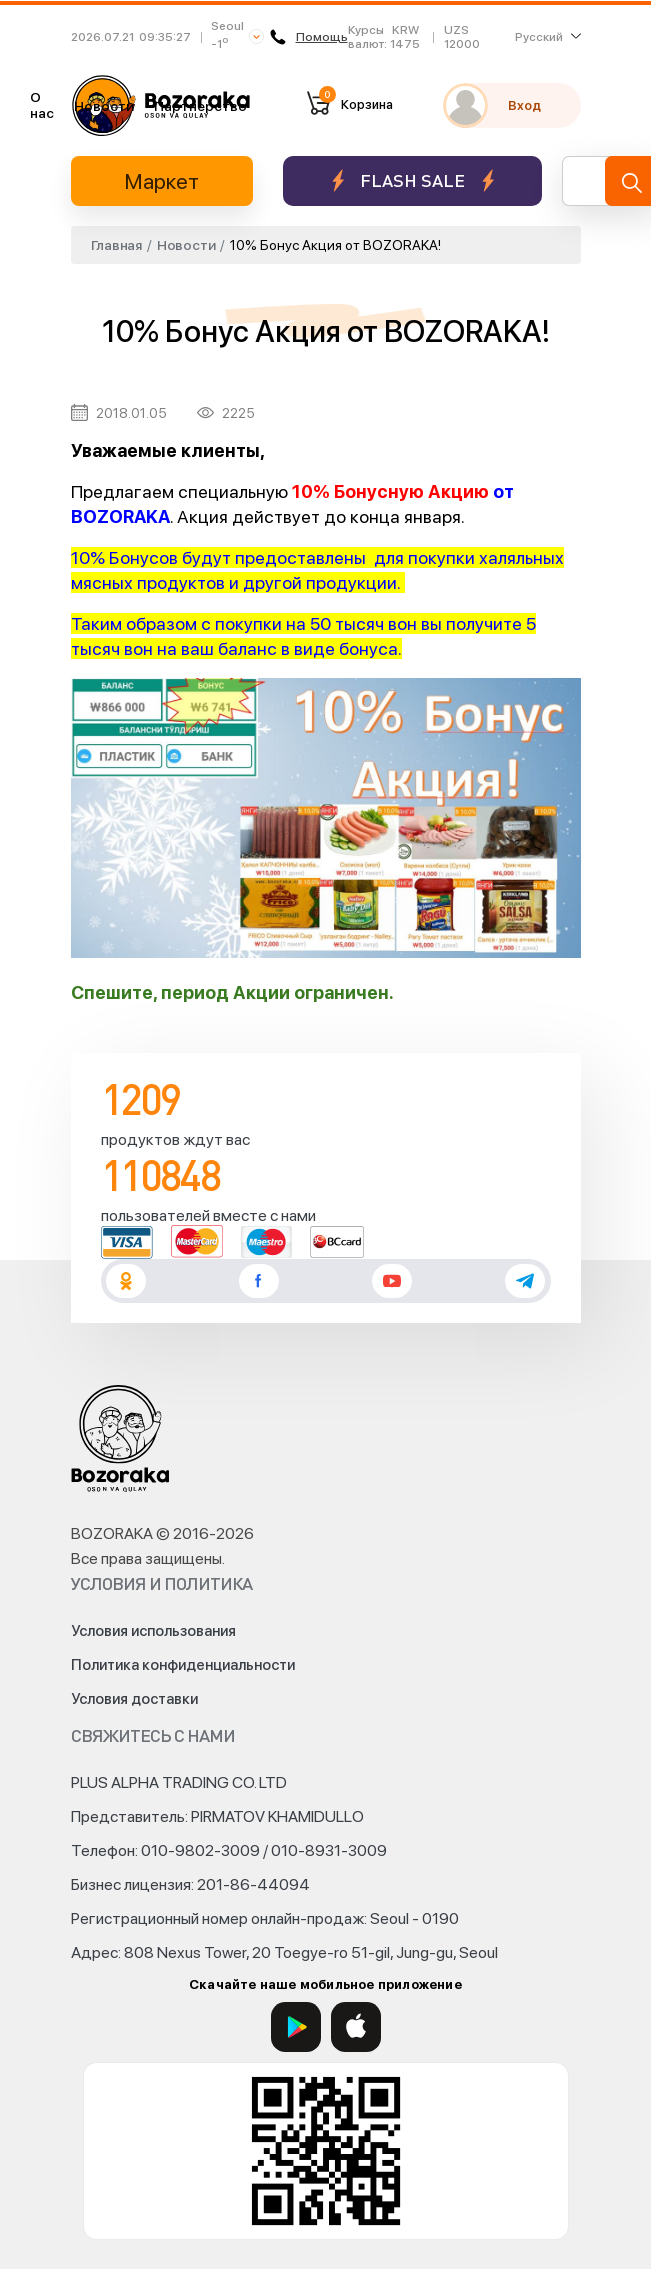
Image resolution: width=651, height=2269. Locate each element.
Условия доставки (134, 1699)
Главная (116, 245)
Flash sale (412, 180)
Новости (104, 106)
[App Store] (356, 2027)
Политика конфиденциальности (183, 1665)
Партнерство (200, 106)
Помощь (309, 37)
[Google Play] (296, 2027)
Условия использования (153, 1631)
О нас (42, 105)
